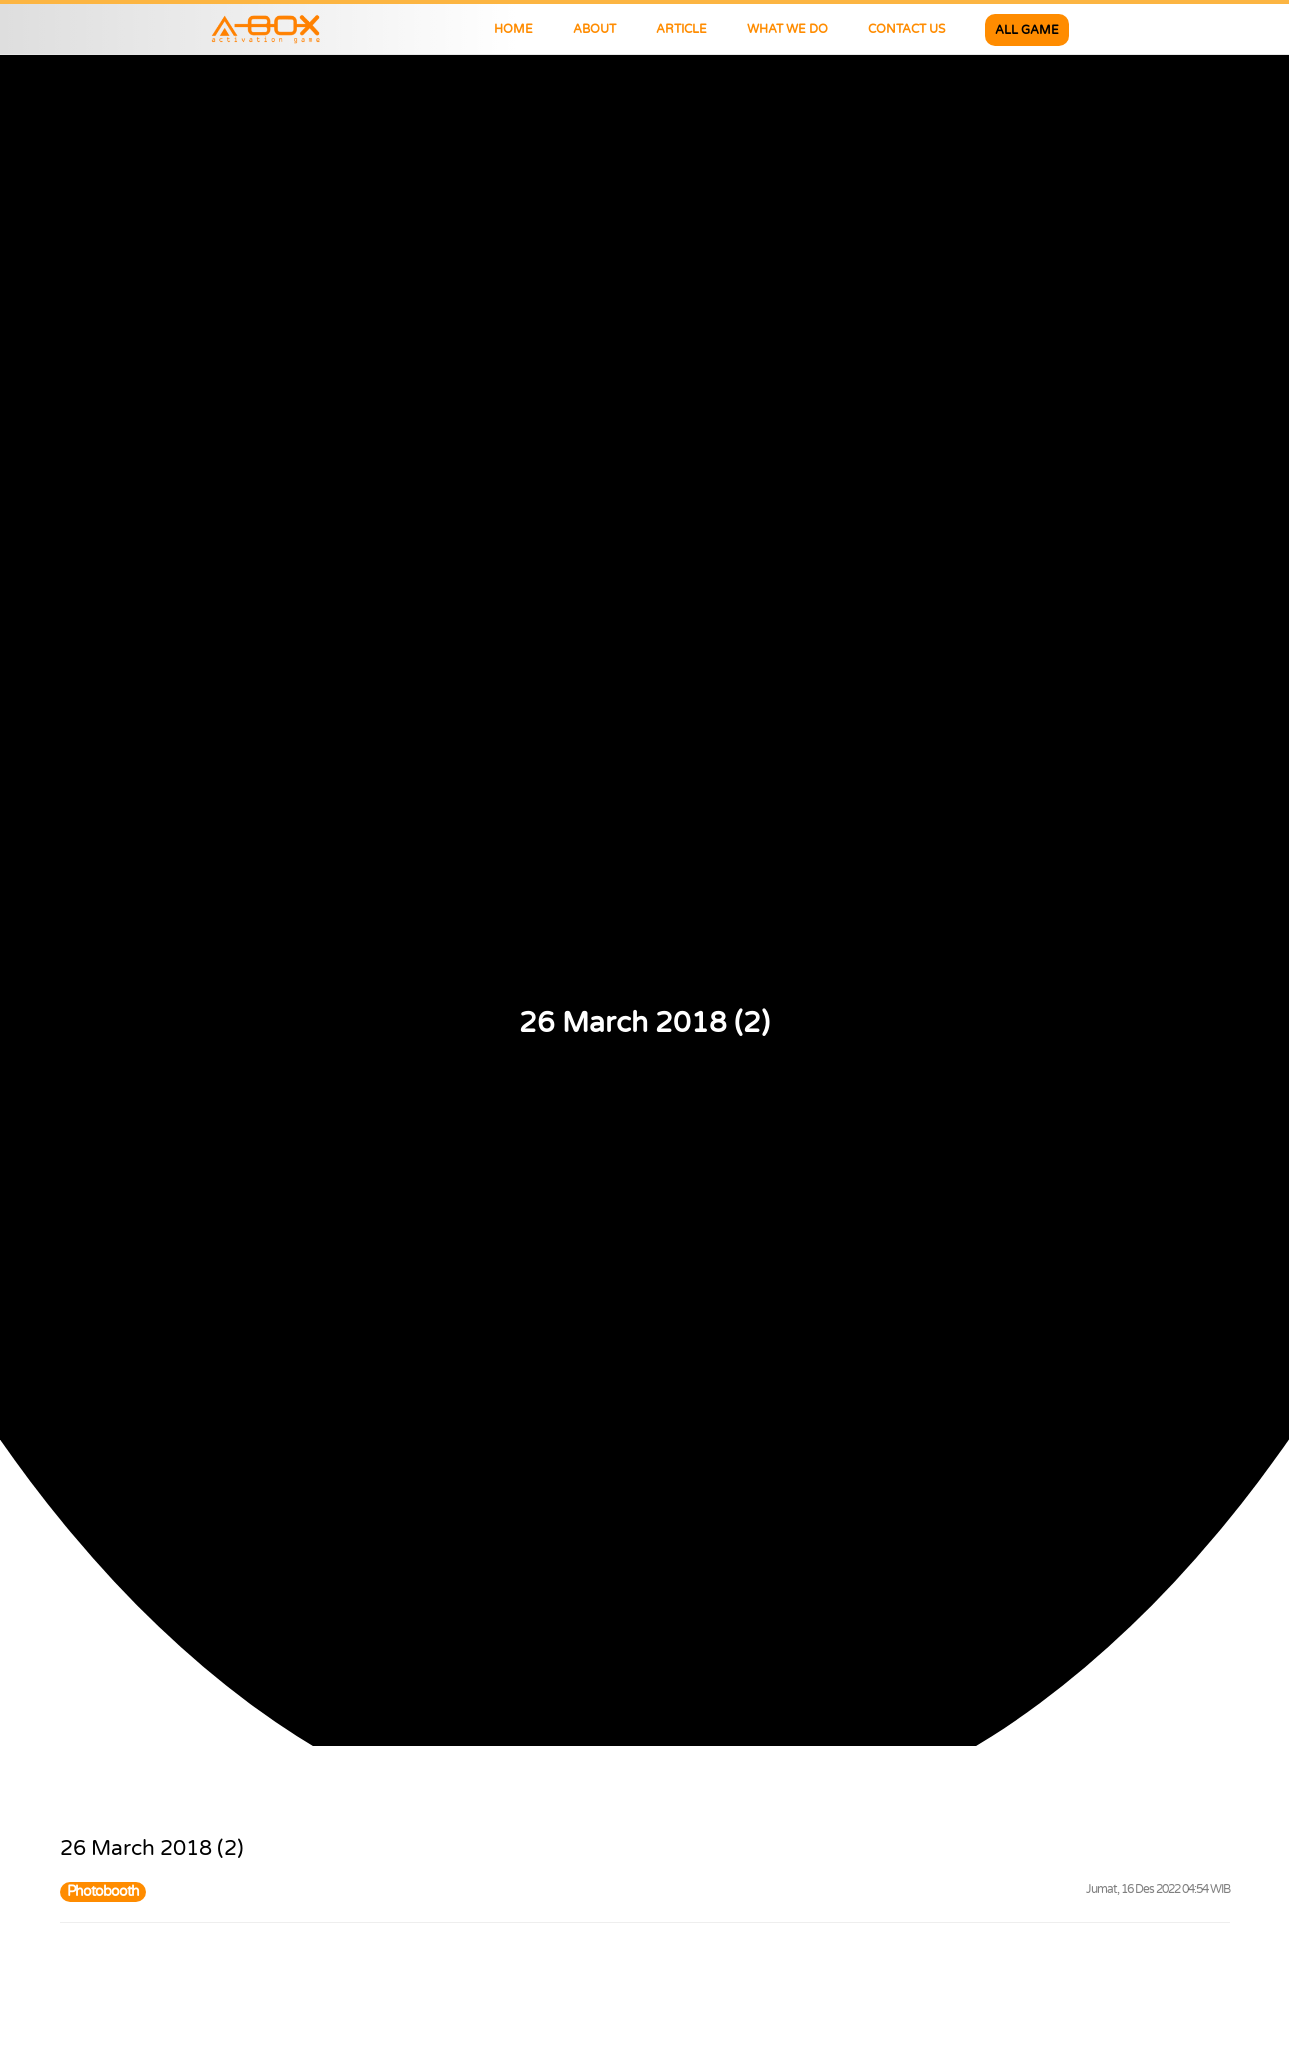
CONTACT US (906, 29)
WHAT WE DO (787, 29)
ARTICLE (681, 29)
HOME (513, 29)
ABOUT (594, 29)
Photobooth (103, 1891)
